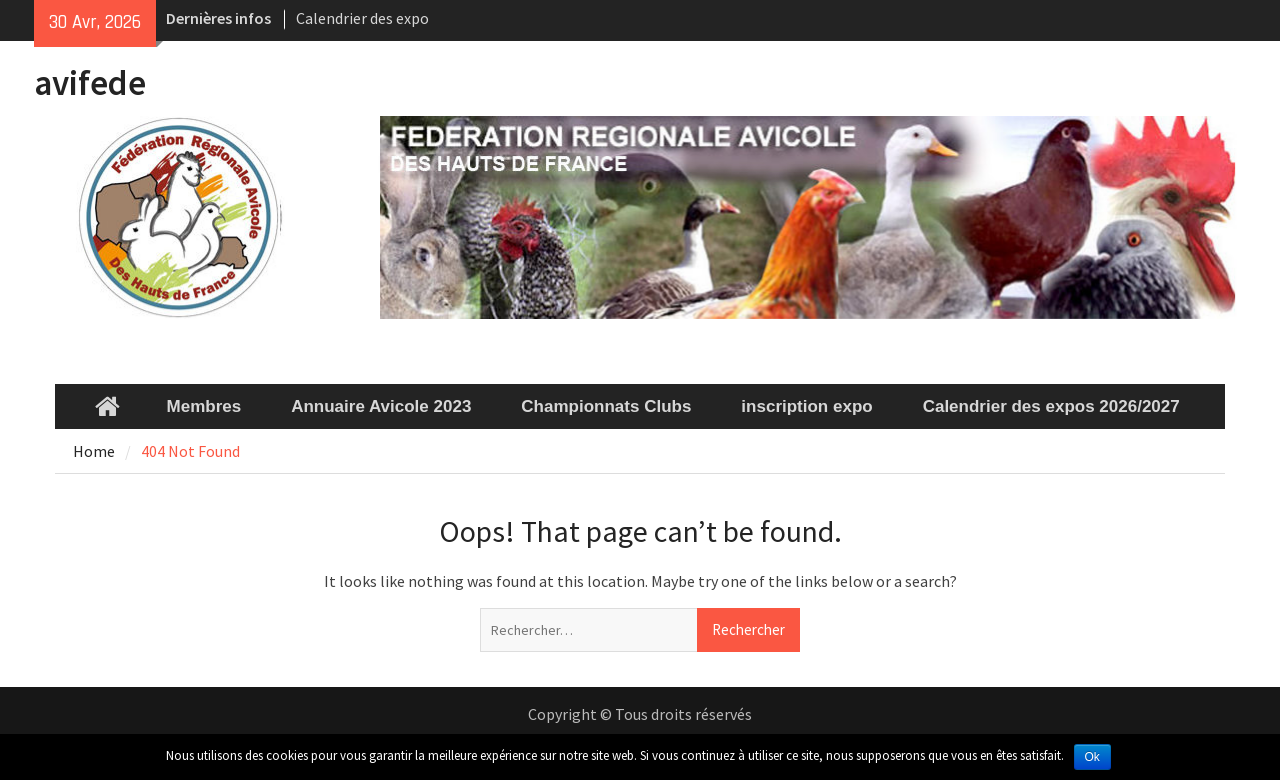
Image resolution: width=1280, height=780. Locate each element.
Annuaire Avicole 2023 (381, 406)
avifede (90, 83)
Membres (204, 406)
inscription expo (806, 406)
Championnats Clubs (606, 406)
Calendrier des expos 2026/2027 (1051, 406)
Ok (1092, 757)
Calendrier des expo (362, 18)
